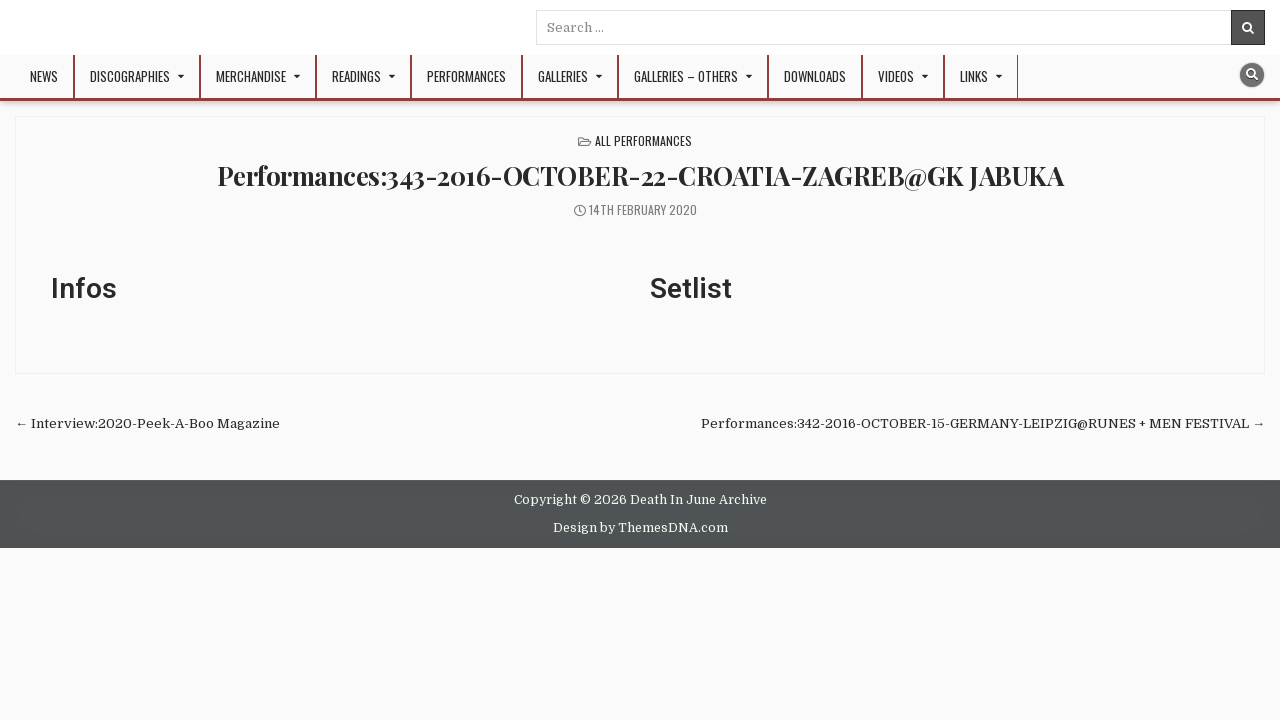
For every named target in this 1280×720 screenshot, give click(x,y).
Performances (466, 76)
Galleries (563, 76)
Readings (356, 76)
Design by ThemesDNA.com (640, 528)
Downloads (815, 76)
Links (974, 76)
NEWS (44, 76)
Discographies (130, 76)
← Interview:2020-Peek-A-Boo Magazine (147, 423)
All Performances (643, 140)
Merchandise (251, 76)
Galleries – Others (686, 76)
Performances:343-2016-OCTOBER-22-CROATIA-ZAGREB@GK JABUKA (640, 175)
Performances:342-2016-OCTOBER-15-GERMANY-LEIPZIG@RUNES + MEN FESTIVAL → (983, 423)
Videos (896, 76)
